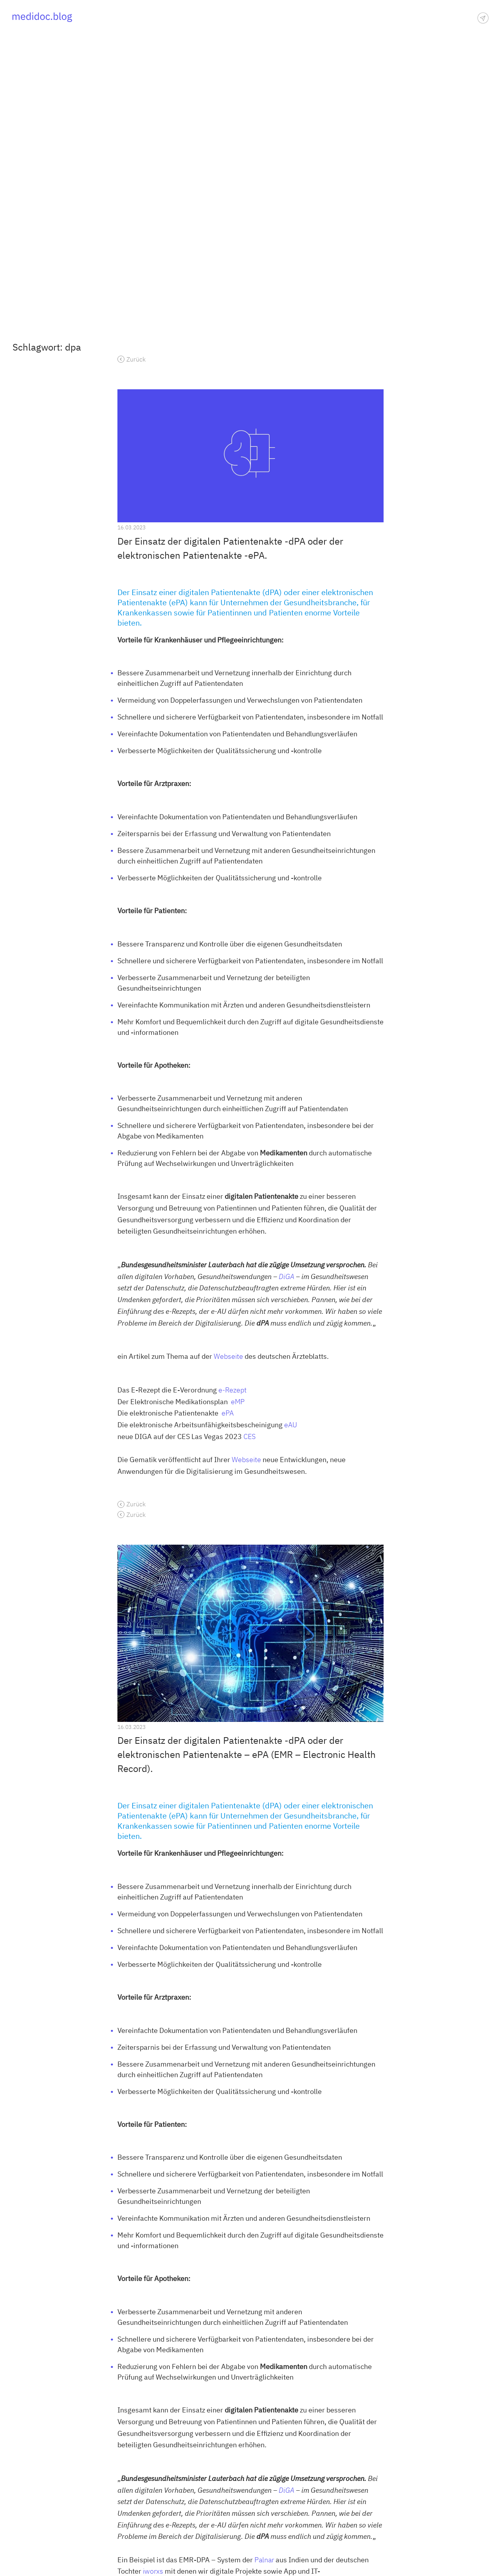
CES (249, 1436)
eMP (238, 1401)
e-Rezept (232, 1389)
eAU (290, 1424)
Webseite (228, 1356)
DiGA (286, 1276)
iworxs (152, 2571)
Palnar (264, 2559)
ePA (228, 1413)
